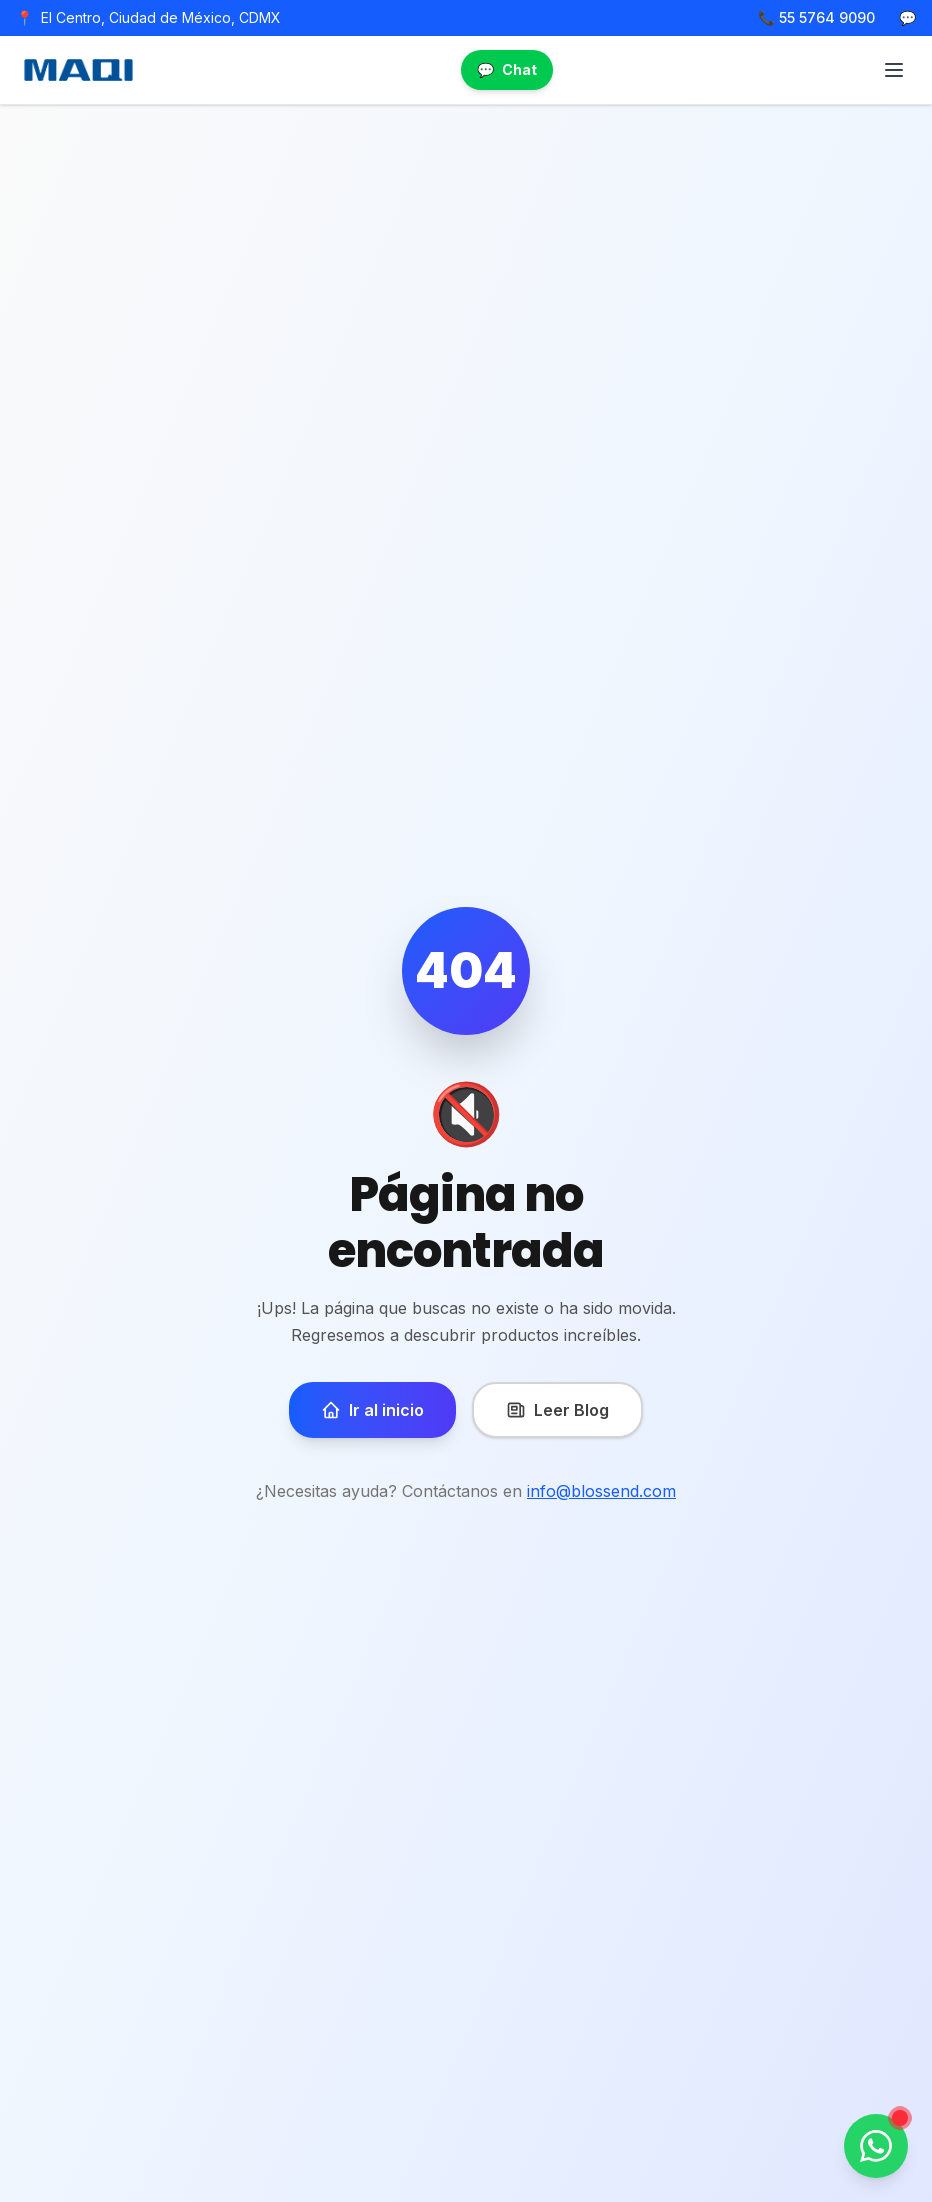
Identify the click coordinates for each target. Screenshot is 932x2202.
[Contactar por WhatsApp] (876, 2146)
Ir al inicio (372, 1410)
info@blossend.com (601, 1491)
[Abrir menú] (894, 70)
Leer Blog (557, 1410)
